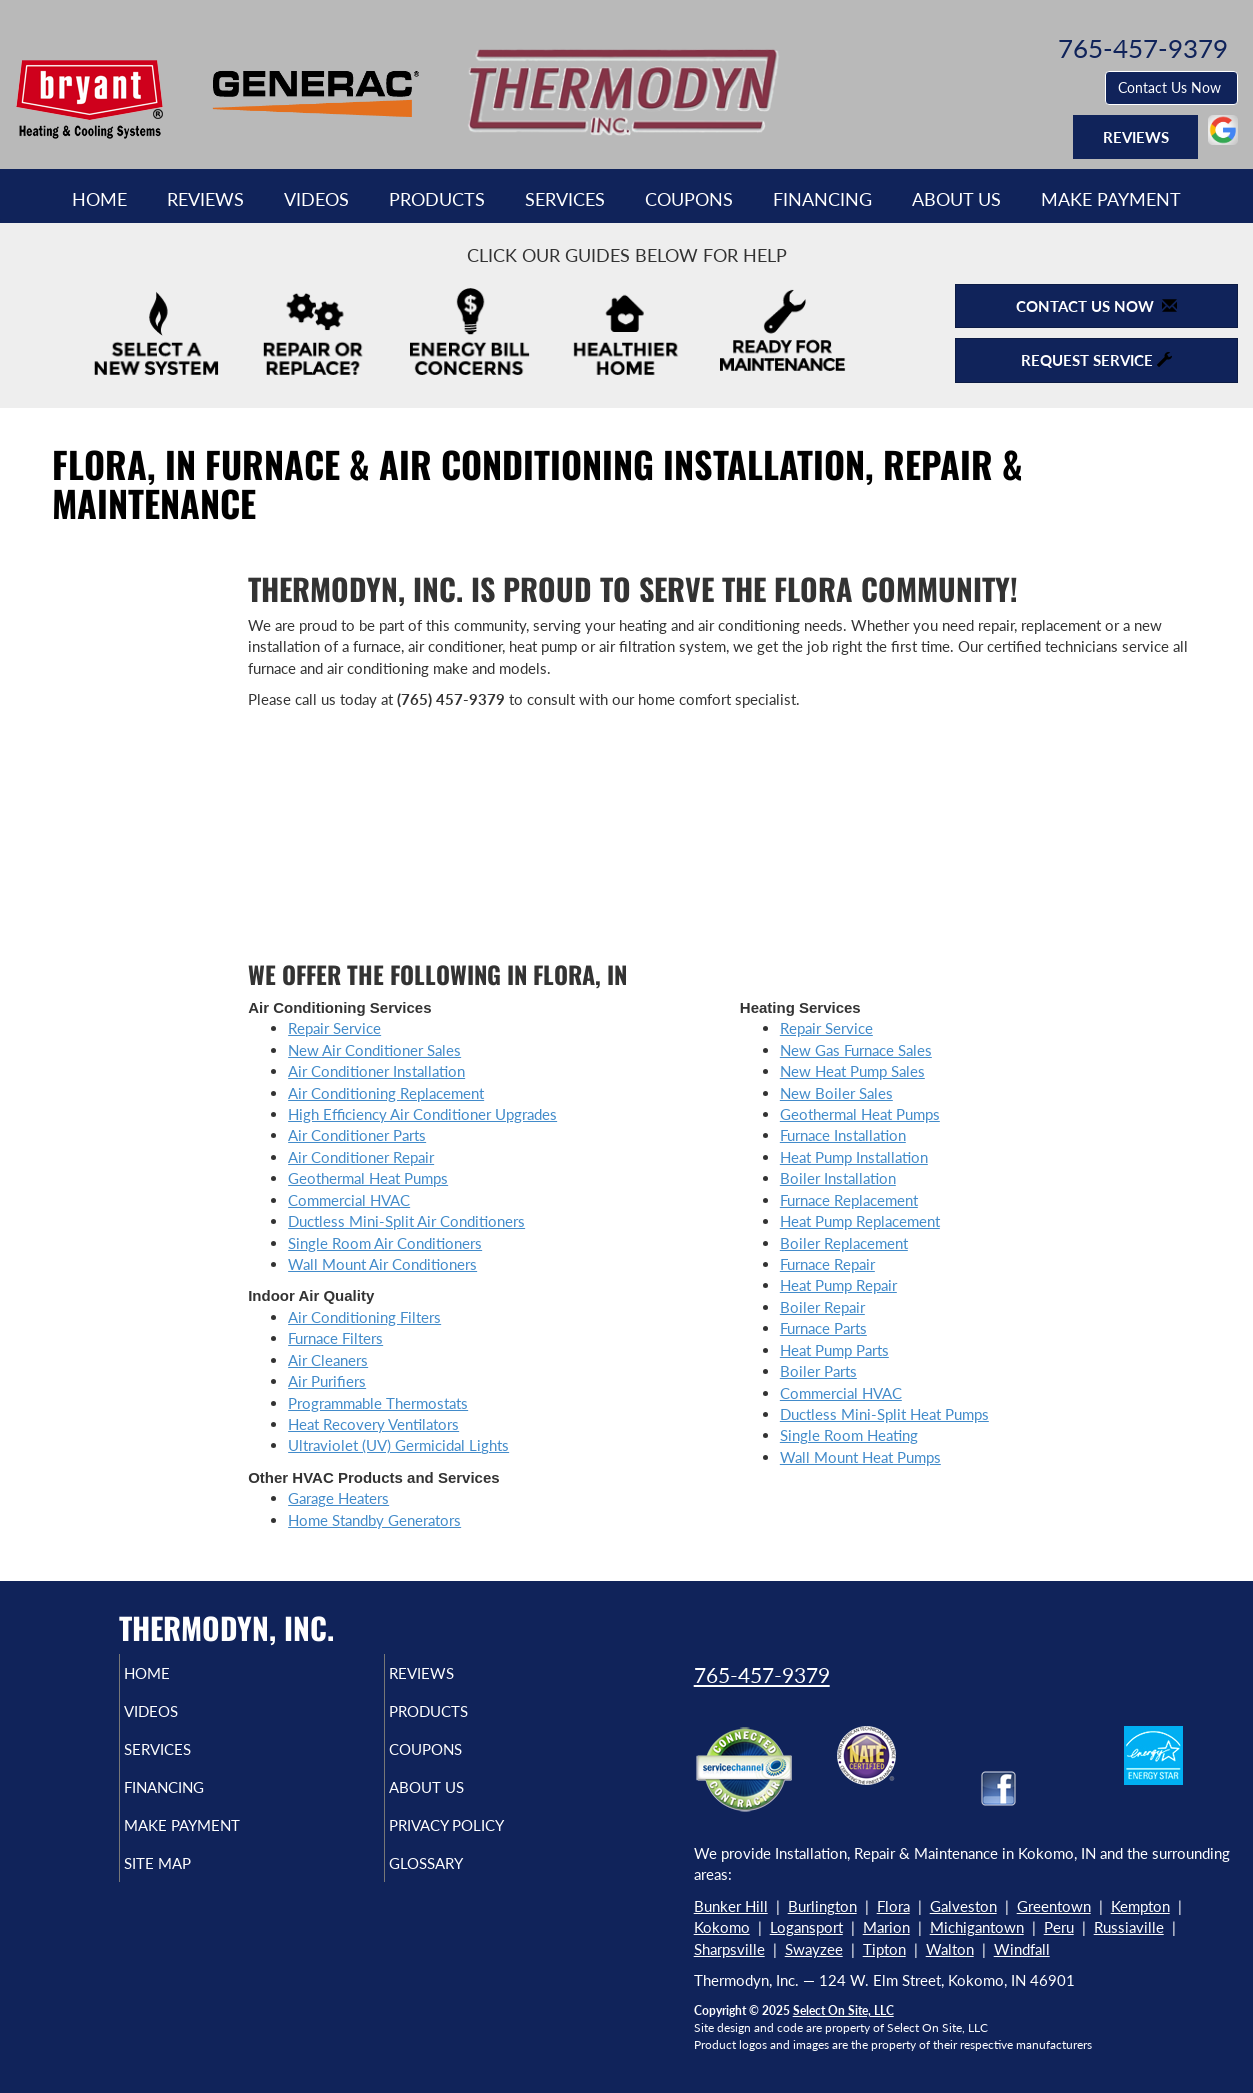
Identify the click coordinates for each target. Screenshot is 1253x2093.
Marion (886, 1927)
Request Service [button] (1096, 360)
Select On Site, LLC (843, 2010)
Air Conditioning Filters (364, 1317)
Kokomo (722, 1927)
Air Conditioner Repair (361, 1157)
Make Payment (1111, 199)
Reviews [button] (1136, 137)
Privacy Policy (484, 1843)
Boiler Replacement (844, 1243)
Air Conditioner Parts (357, 1135)
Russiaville (1129, 1927)
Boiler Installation (838, 1178)
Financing (822, 199)
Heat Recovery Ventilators (373, 1424)
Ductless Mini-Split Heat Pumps (884, 1414)
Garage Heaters (338, 1498)
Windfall (1022, 1949)
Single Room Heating (849, 1435)
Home (99, 199)
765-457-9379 (762, 1674)
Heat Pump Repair (838, 1285)
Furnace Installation (843, 1135)
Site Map (190, 1885)
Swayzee (814, 1949)
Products (437, 199)
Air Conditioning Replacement (386, 1093)
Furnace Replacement (849, 1200)
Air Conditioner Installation (376, 1071)
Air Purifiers (327, 1381)
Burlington (822, 1906)
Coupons (689, 199)
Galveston (963, 1906)
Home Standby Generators (374, 1520)
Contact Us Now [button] (1171, 87)
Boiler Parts (818, 1371)
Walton (950, 1949)
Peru (1059, 1927)
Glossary (459, 1885)
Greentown (1054, 1906)
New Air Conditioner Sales (374, 1050)
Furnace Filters (335, 1338)
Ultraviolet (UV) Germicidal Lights (398, 1445)
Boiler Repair (822, 1307)
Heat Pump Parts (834, 1350)
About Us (956, 199)
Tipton (884, 1949)
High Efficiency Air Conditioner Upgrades (422, 1114)
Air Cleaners (328, 1360)
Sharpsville (729, 1949)
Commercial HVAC (349, 1200)
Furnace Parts (823, 1328)
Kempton (1140, 1906)
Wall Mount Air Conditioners (382, 1264)
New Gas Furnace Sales (856, 1050)
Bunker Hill (731, 1906)
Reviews (205, 199)
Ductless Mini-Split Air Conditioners (406, 1221)
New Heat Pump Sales (852, 1071)
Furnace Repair (827, 1264)
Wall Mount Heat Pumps (860, 1457)
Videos (316, 199)
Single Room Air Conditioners (385, 1243)
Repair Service (334, 1028)
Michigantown (977, 1927)
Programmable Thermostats (378, 1403)
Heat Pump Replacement (860, 1221)
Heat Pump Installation (854, 1157)
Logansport (806, 1927)
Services (565, 199)
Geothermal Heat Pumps (368, 1178)
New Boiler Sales (836, 1093)
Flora (893, 1906)
